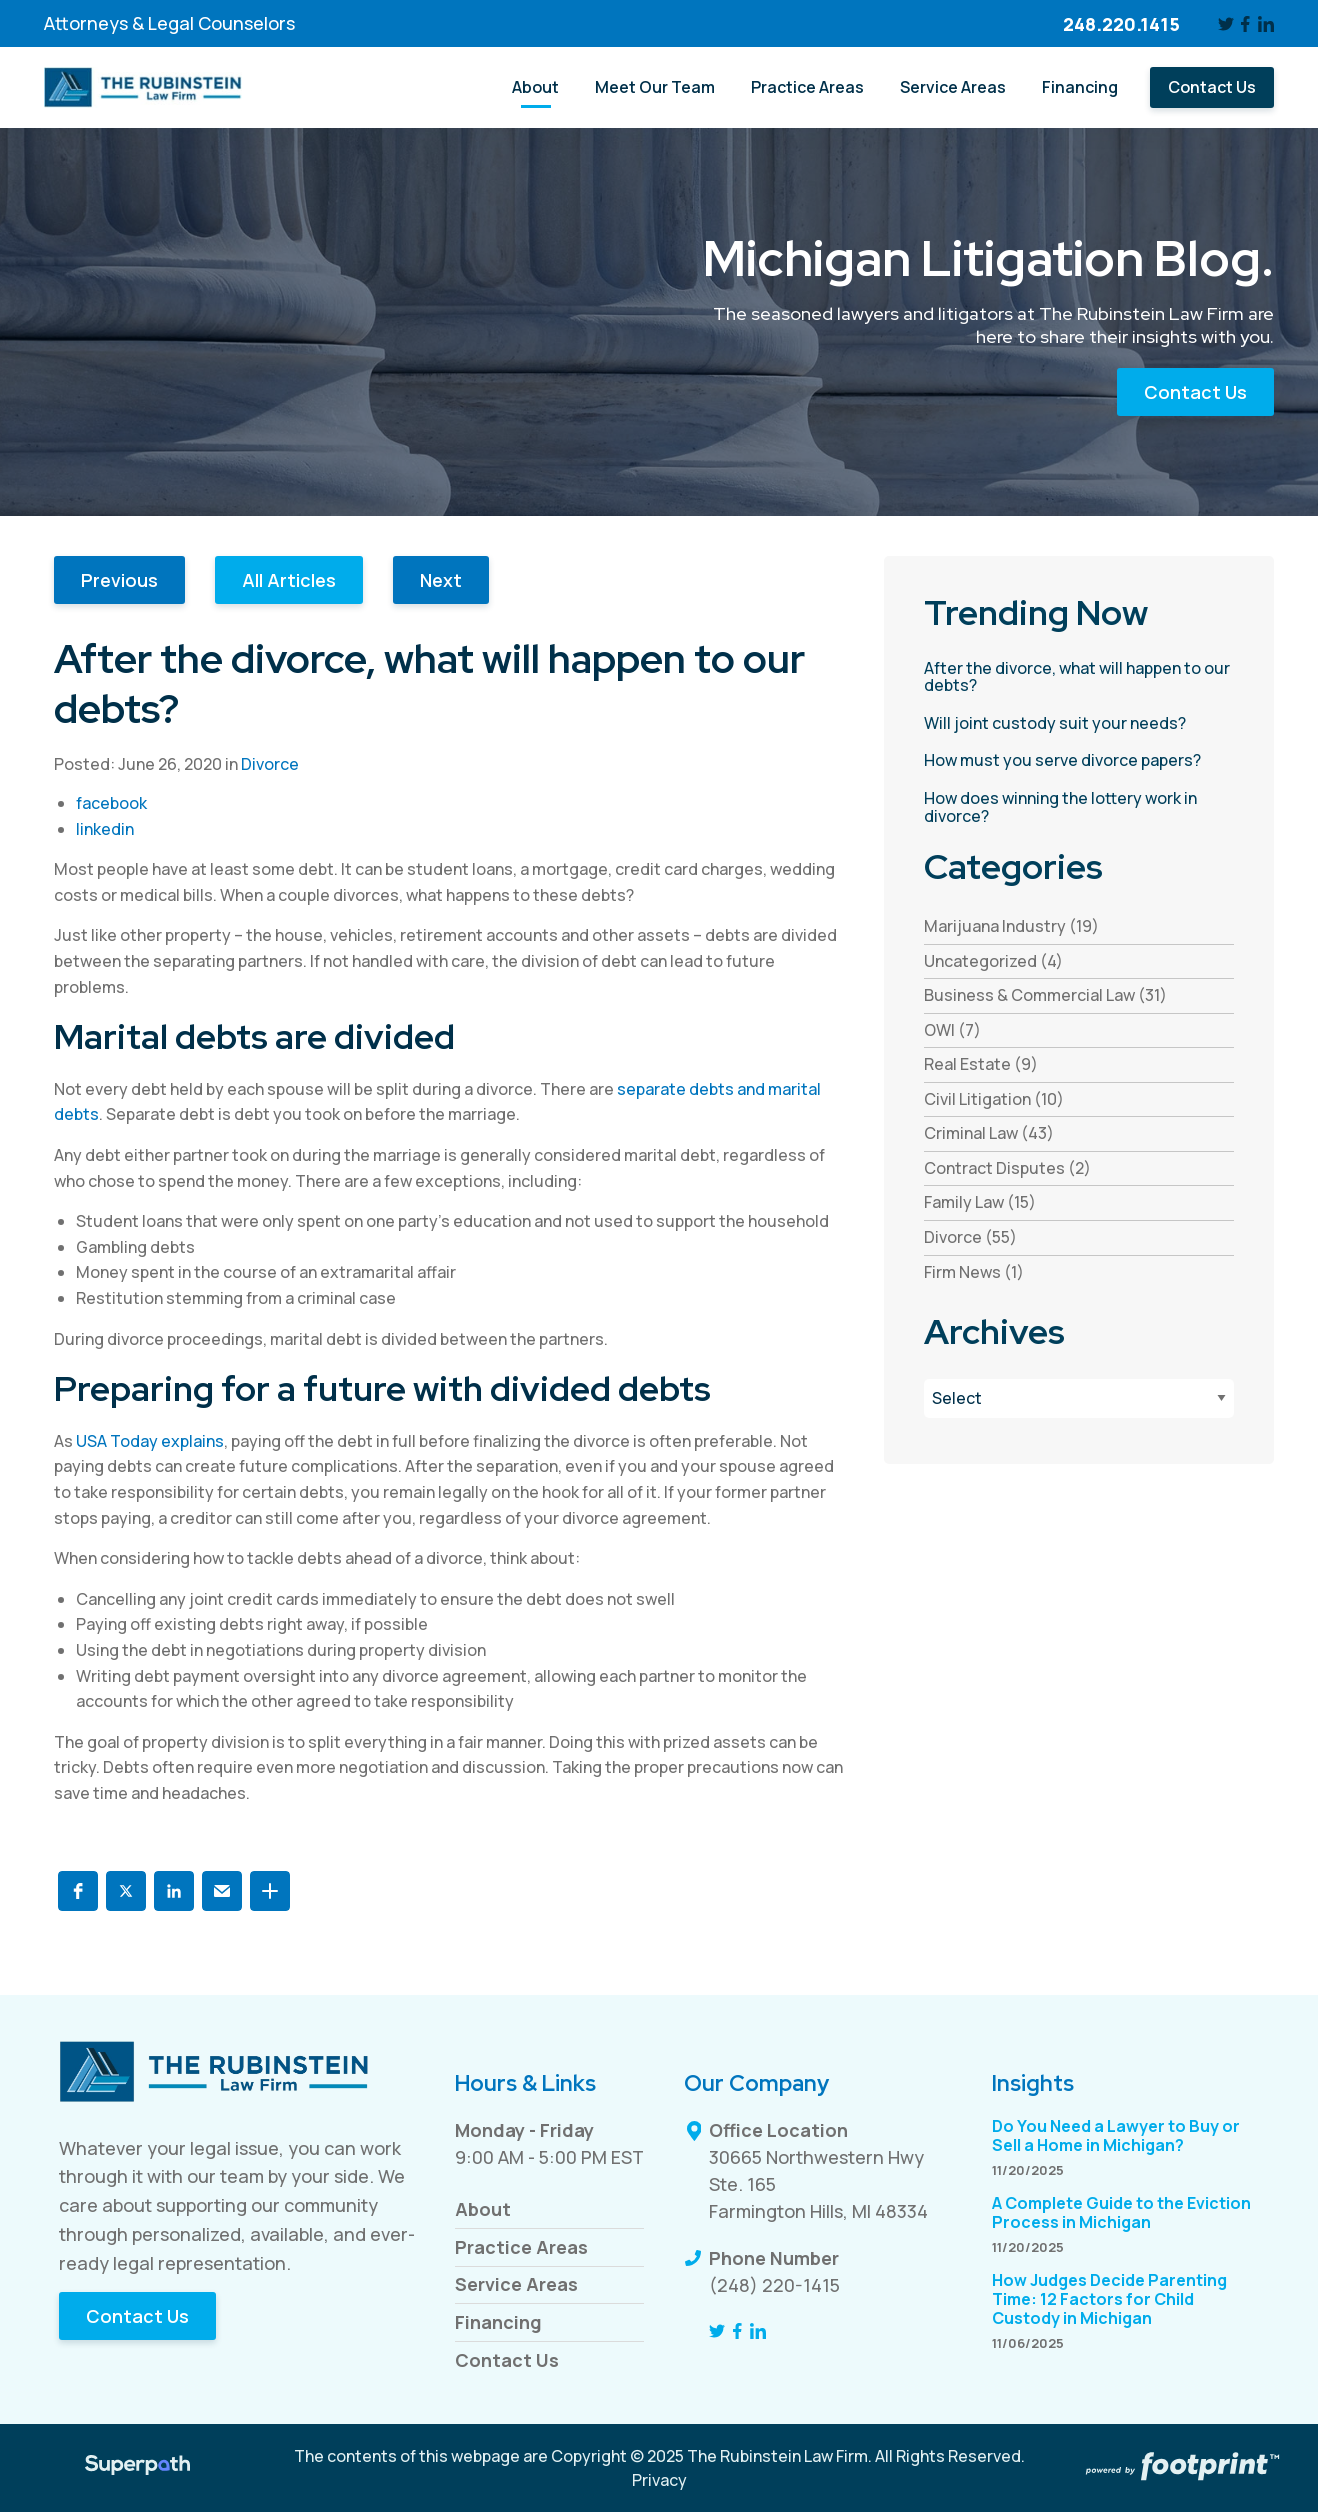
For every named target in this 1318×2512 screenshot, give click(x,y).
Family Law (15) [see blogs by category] (980, 1202)
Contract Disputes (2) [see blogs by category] (1007, 1168)
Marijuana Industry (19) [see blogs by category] (1011, 926)
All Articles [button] (289, 580)
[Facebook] (1246, 24)
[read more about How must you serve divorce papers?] (1079, 761)
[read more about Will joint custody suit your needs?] (1079, 724)
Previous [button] (119, 580)
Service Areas (516, 2284)
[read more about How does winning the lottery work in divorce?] (1079, 807)
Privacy (659, 2480)
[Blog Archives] (1079, 1398)
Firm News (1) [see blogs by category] (974, 1272)
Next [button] (441, 580)
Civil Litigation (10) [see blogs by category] (994, 1099)
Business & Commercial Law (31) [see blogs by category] (1045, 995)
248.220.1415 (1121, 24)
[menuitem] (535, 87)
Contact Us (1195, 392)
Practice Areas (521, 2247)
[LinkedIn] (1266, 24)
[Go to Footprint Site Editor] (1180, 2468)
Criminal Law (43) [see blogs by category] (989, 1133)
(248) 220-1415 (774, 2285)
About (483, 2209)
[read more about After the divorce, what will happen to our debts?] (1079, 677)
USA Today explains (150, 1441)
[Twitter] (1226, 24)
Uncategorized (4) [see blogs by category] (993, 961)
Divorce (270, 764)
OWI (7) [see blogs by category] (952, 1030)
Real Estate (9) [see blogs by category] (981, 1064)
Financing (498, 2322)
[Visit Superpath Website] (137, 2468)
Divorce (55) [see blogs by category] (970, 1237)
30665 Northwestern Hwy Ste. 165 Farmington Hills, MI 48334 (818, 2184)
